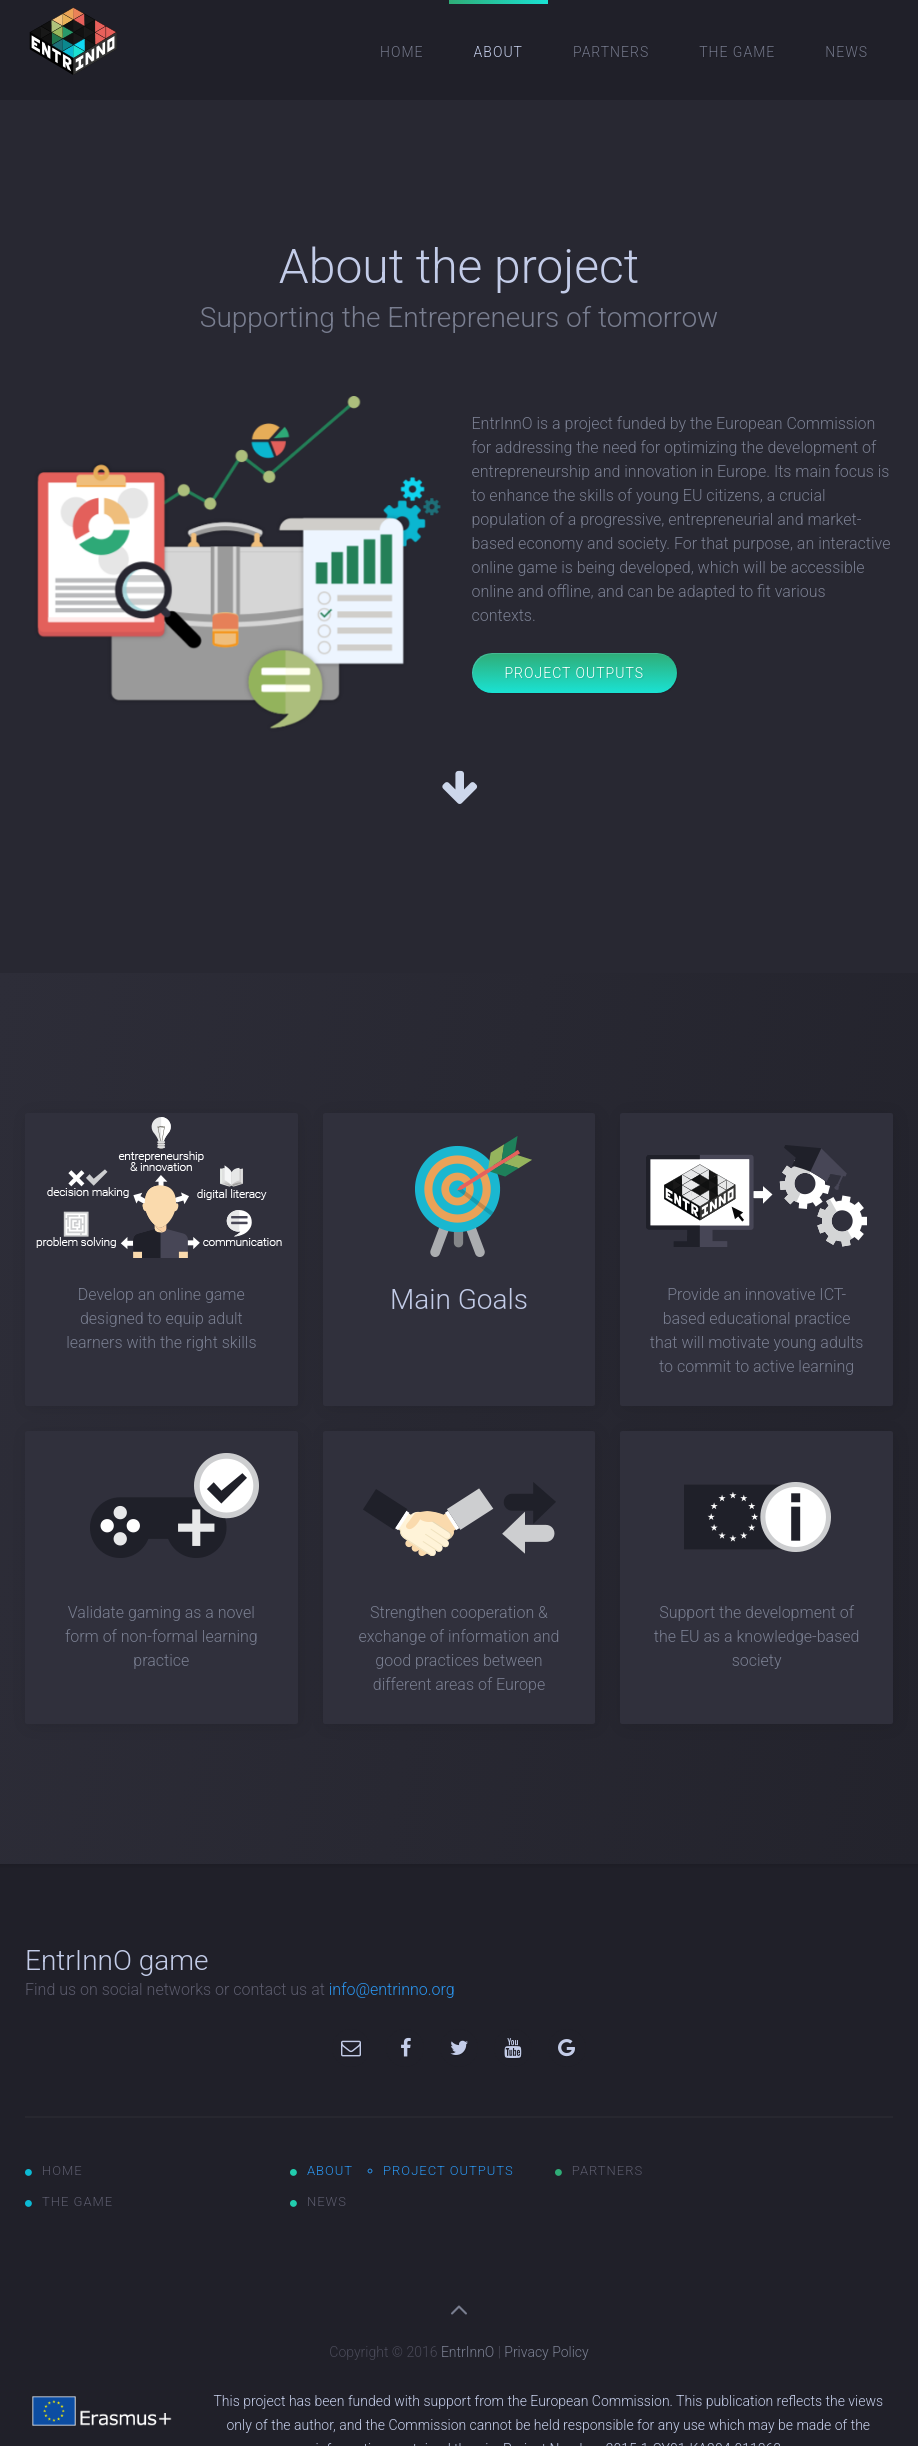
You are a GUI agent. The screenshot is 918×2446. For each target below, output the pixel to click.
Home (401, 52)
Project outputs (448, 2170)
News (846, 52)
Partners (611, 52)
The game (737, 52)
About (498, 52)
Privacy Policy (546, 2352)
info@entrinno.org (392, 1989)
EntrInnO (467, 2352)
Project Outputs (574, 673)
